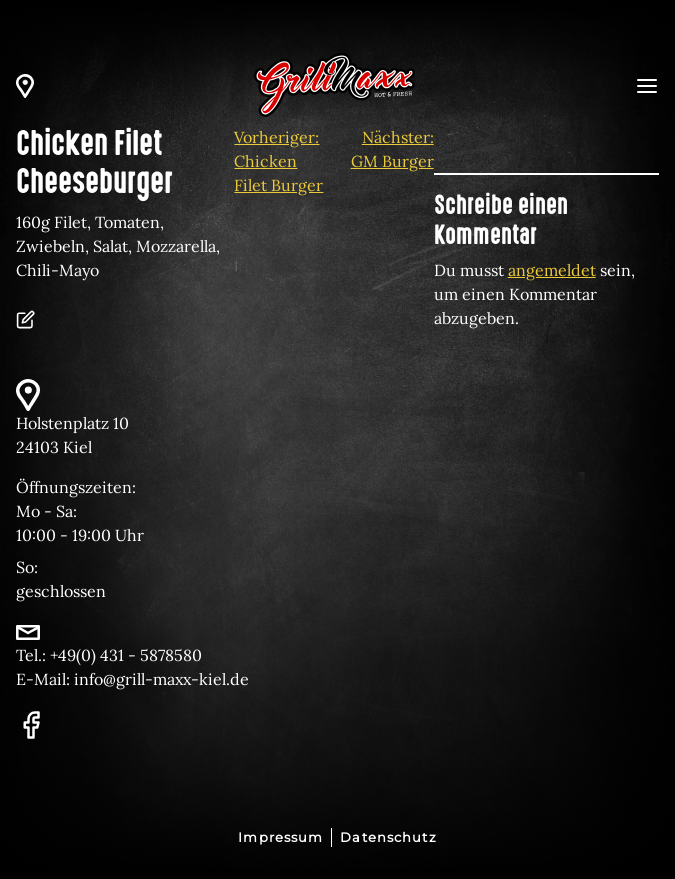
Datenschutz (388, 837)
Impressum (280, 837)
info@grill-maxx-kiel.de (161, 679)
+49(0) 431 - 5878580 (126, 655)
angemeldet (552, 270)
